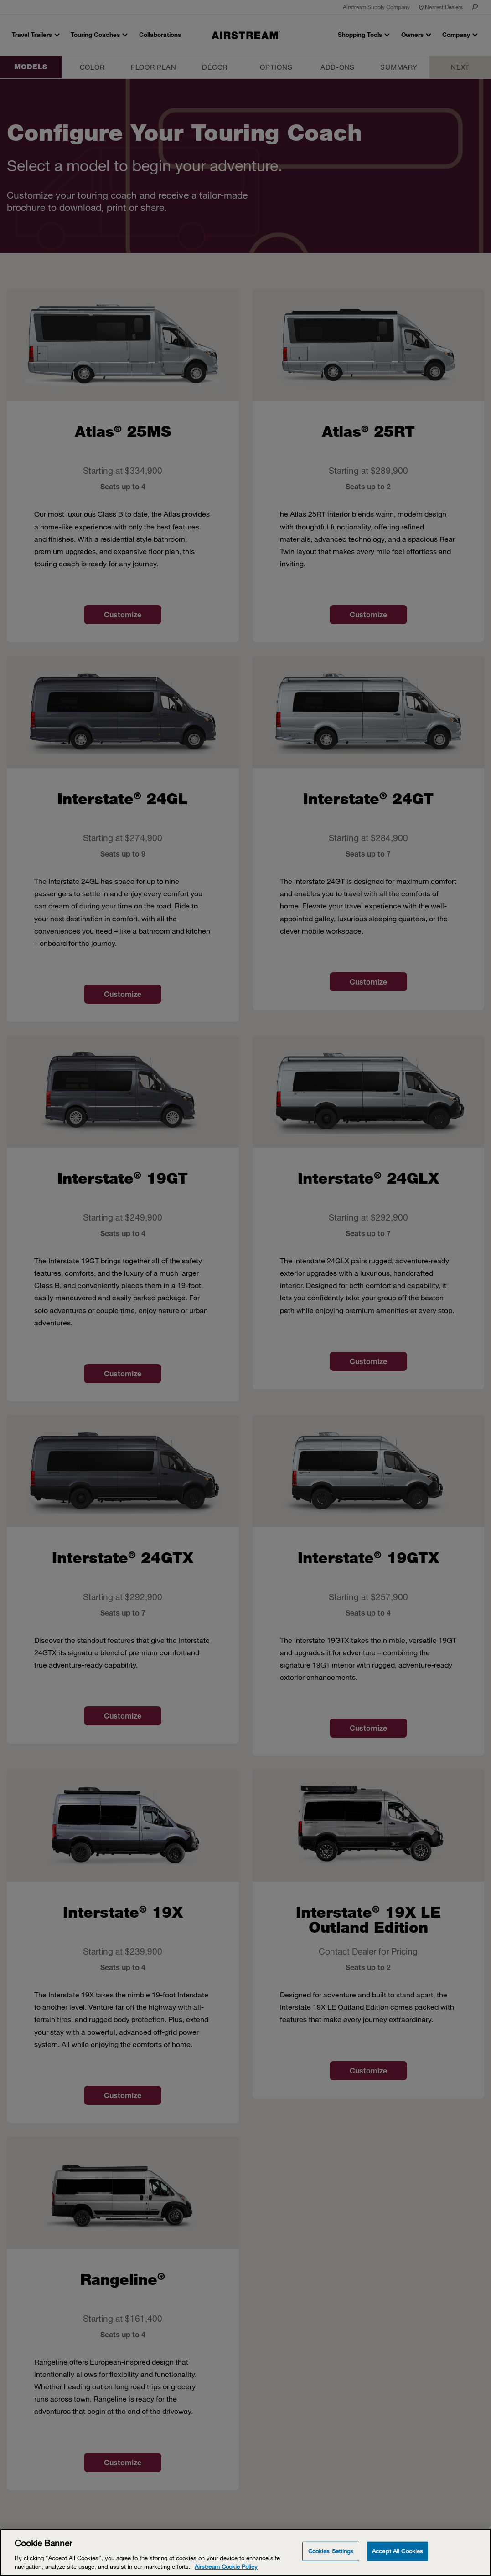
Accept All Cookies (397, 2551)
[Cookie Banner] (245, 2552)
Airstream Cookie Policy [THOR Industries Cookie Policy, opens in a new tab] (226, 2566)
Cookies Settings (331, 2551)
